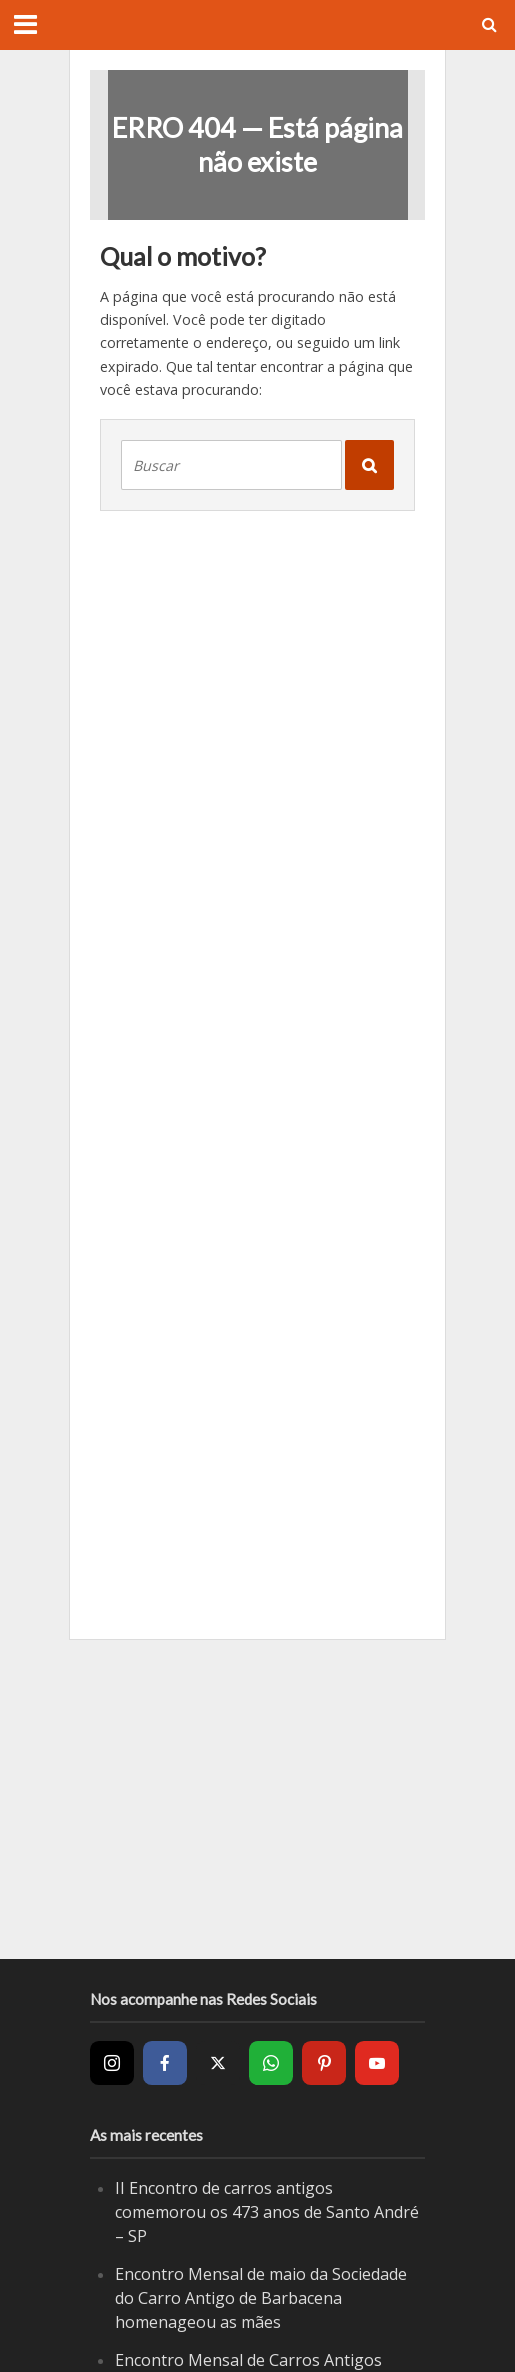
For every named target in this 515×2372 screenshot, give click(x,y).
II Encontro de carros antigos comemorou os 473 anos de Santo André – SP (267, 2211)
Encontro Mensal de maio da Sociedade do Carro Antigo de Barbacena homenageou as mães (261, 2297)
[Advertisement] (257, 1799)
